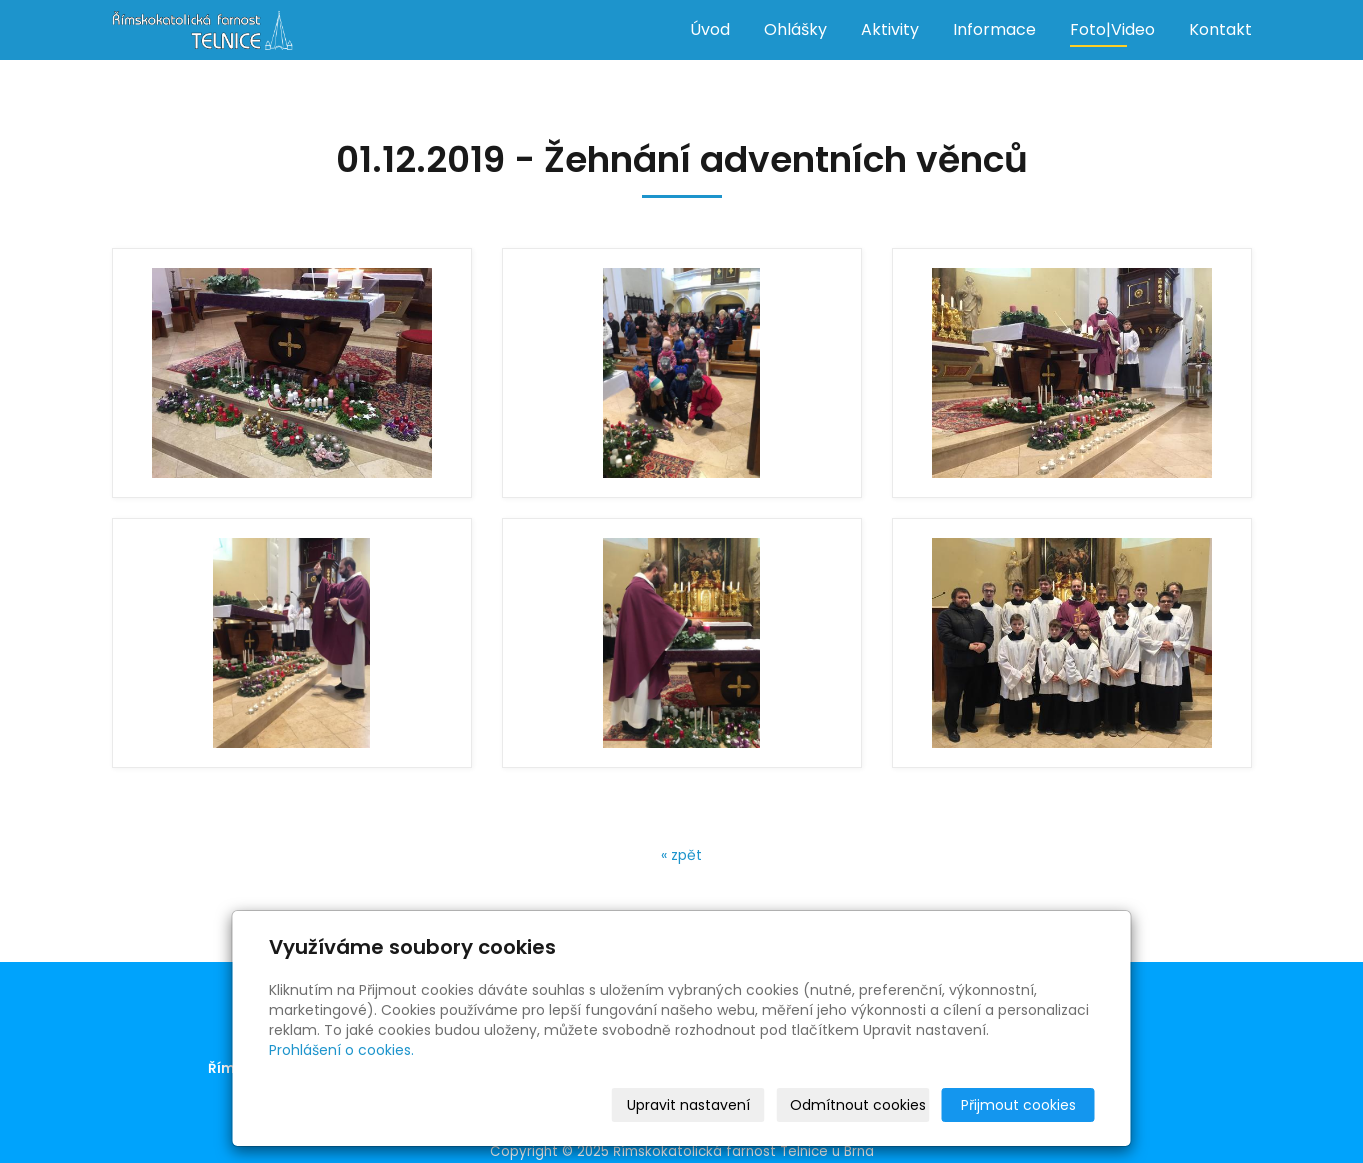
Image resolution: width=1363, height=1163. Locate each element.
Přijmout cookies (1018, 1105)
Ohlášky (795, 29)
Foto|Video (1112, 29)
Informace (994, 29)
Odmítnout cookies (858, 1105)
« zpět (681, 855)
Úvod (710, 29)
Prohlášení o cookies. (341, 1050)
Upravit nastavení (688, 1105)
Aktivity (890, 29)
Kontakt (1220, 29)
